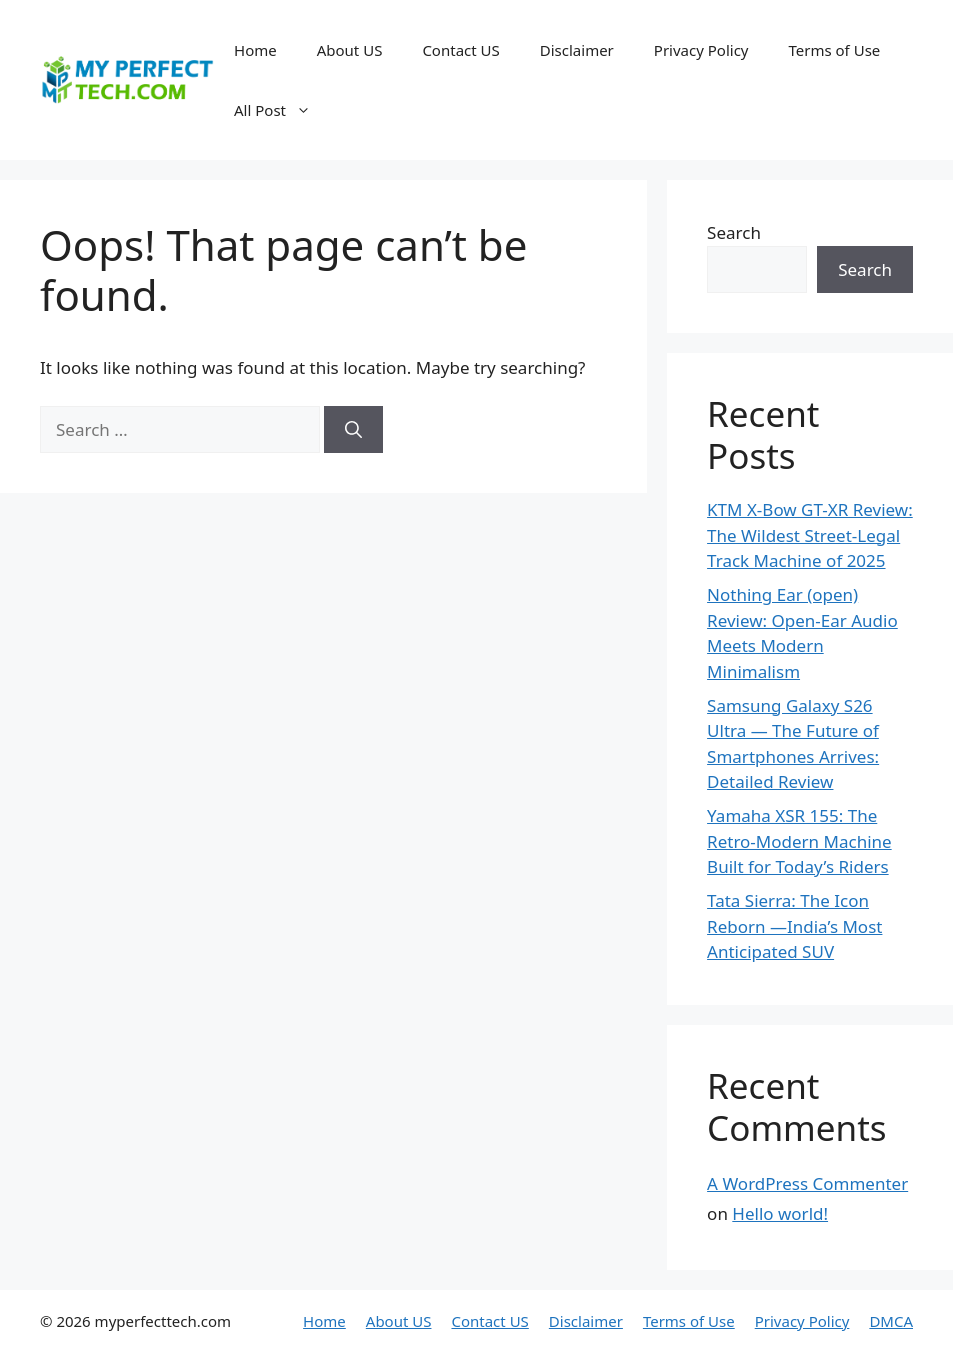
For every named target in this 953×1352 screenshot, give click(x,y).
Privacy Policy (701, 50)
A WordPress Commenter (807, 1183)
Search (734, 232)
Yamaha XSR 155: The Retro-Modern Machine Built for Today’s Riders (799, 841)
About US (350, 50)
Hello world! (780, 1213)
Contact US (460, 50)
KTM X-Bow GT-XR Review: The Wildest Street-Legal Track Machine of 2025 (810, 535)
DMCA (891, 1321)
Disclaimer (577, 50)
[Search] (353, 430)
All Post (282, 110)
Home (255, 50)
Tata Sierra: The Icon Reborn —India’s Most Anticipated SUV (794, 926)
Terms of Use (834, 50)
